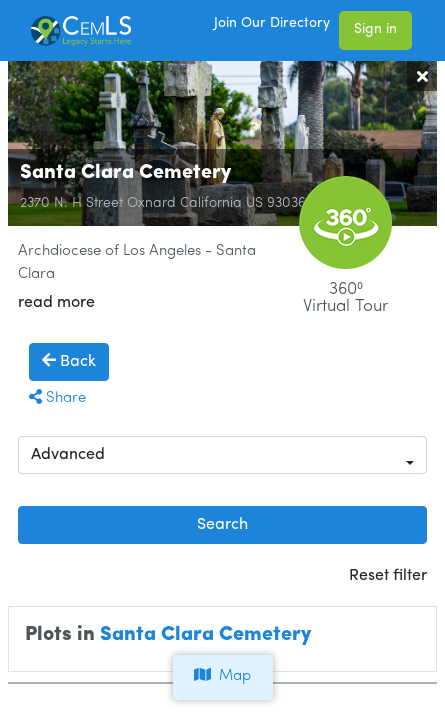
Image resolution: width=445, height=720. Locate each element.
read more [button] (56, 303)
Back (69, 361)
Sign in (375, 29)
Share (57, 398)
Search (222, 525)
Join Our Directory (272, 23)
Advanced (68, 455)
